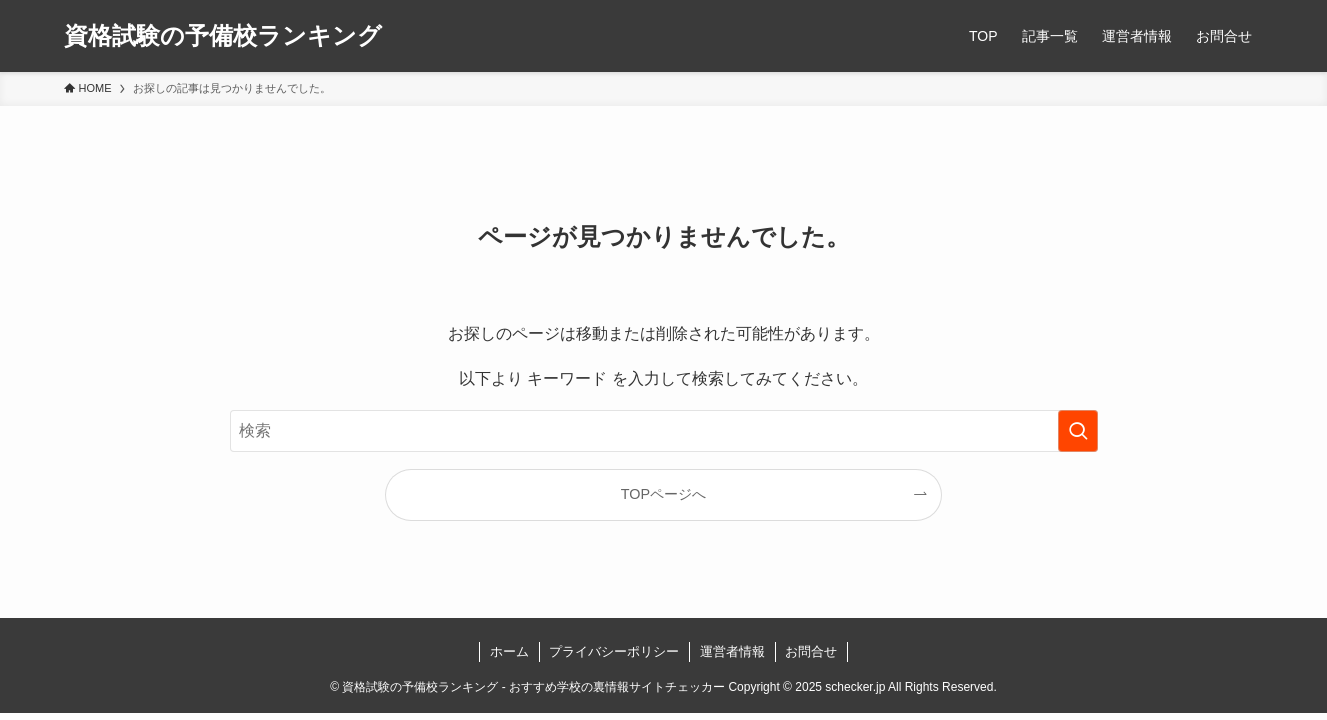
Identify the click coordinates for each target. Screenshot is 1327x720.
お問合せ (811, 651)
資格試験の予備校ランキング (223, 36)
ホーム (509, 651)
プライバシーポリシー (614, 651)
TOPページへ (663, 494)
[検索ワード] (664, 431)
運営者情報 (732, 651)
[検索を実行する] (1078, 431)
